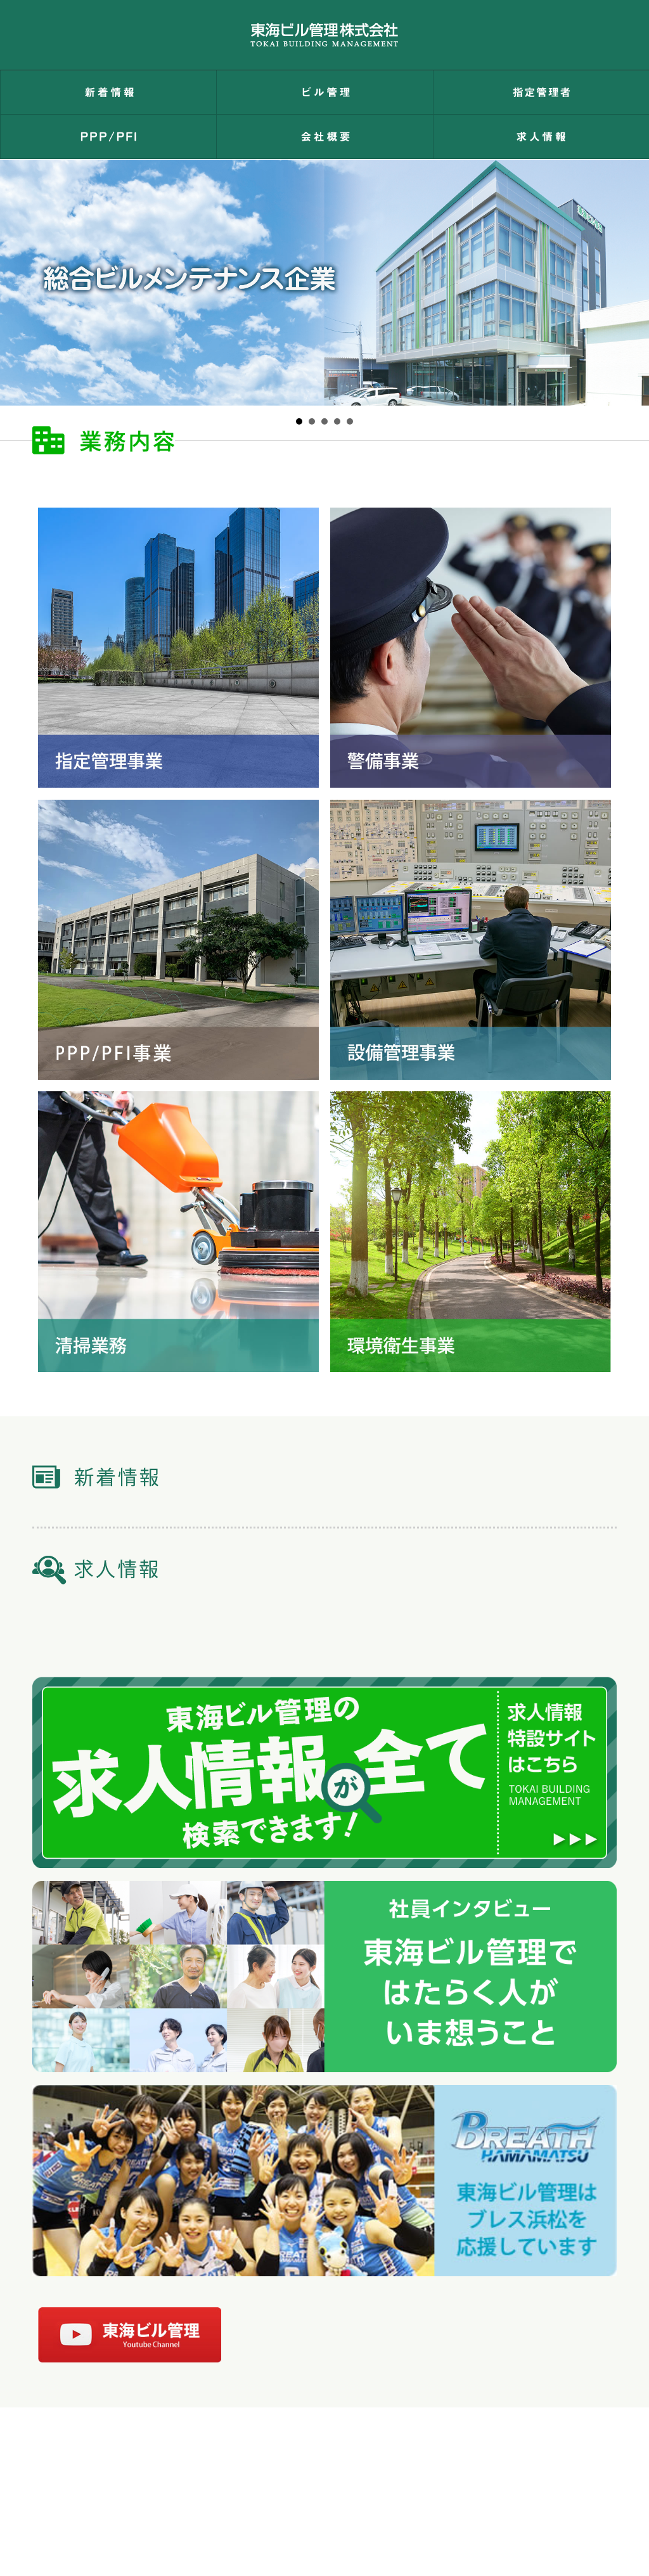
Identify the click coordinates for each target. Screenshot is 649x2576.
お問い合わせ (139, 2459)
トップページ (62, 2459)
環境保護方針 (307, 2459)
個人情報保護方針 (223, 2459)
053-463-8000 (262, 2508)
